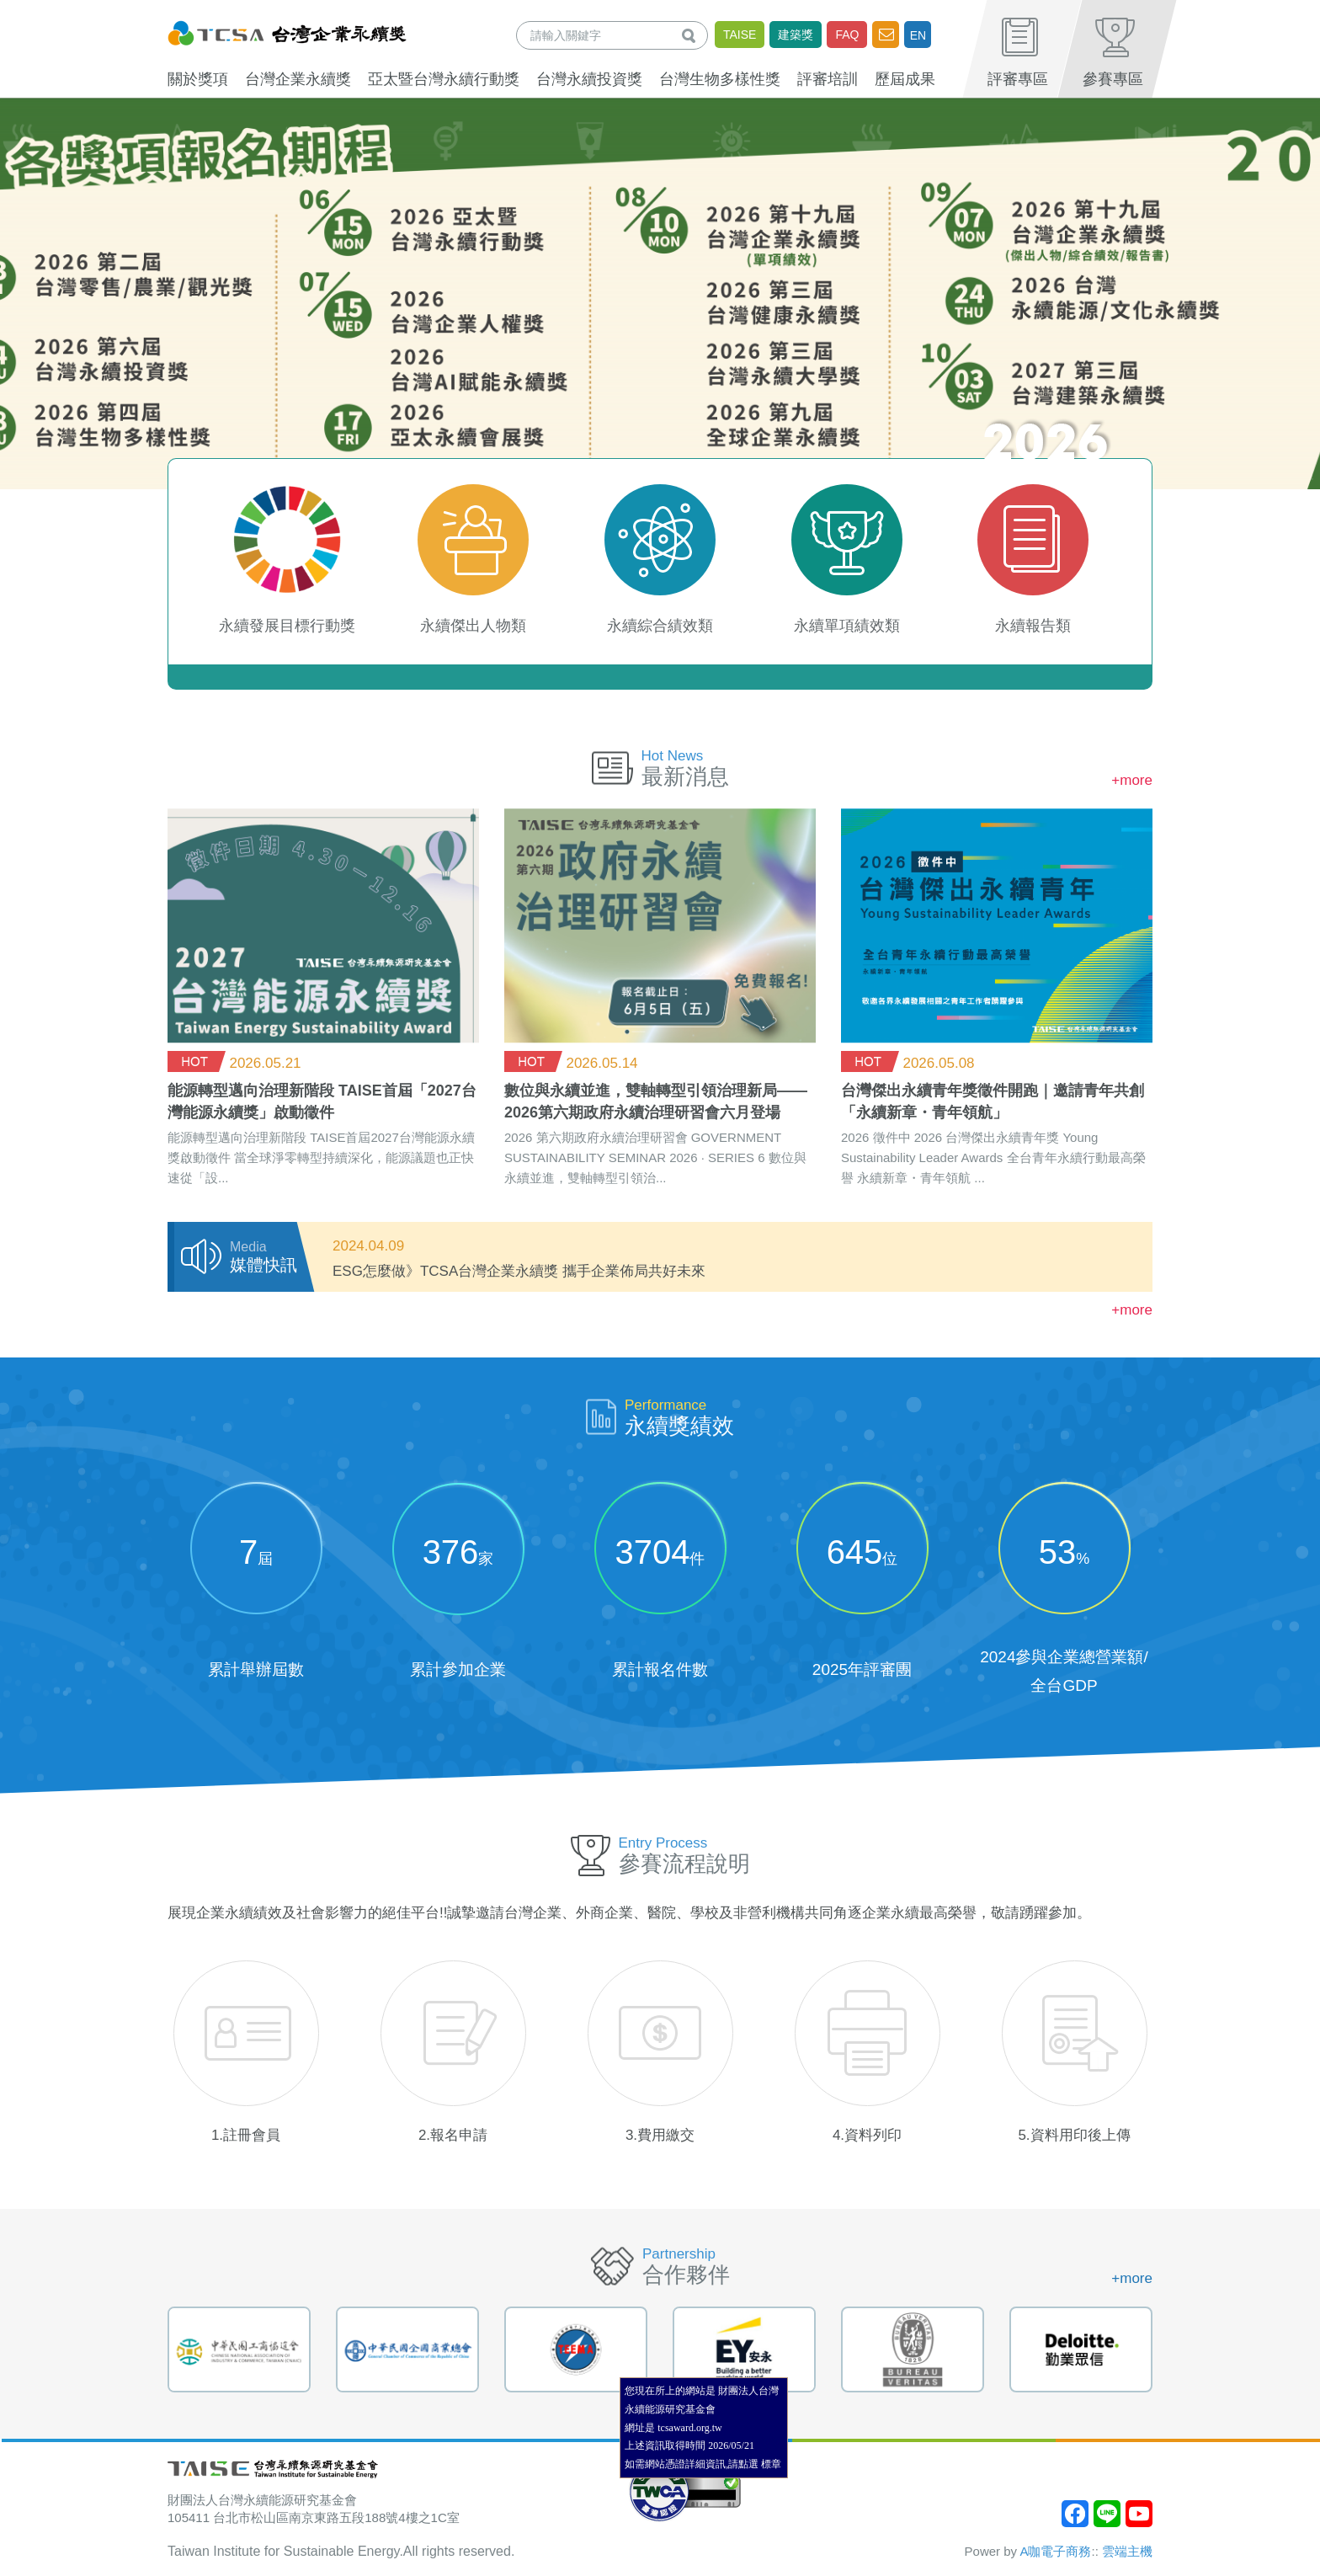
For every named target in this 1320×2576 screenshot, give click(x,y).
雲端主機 (1127, 2551)
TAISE (739, 34)
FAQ (847, 34)
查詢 (692, 35)
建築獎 (795, 34)
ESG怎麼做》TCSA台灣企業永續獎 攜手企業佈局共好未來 (519, 1271)
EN (918, 35)
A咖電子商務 (1055, 2551)
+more (1131, 780)
